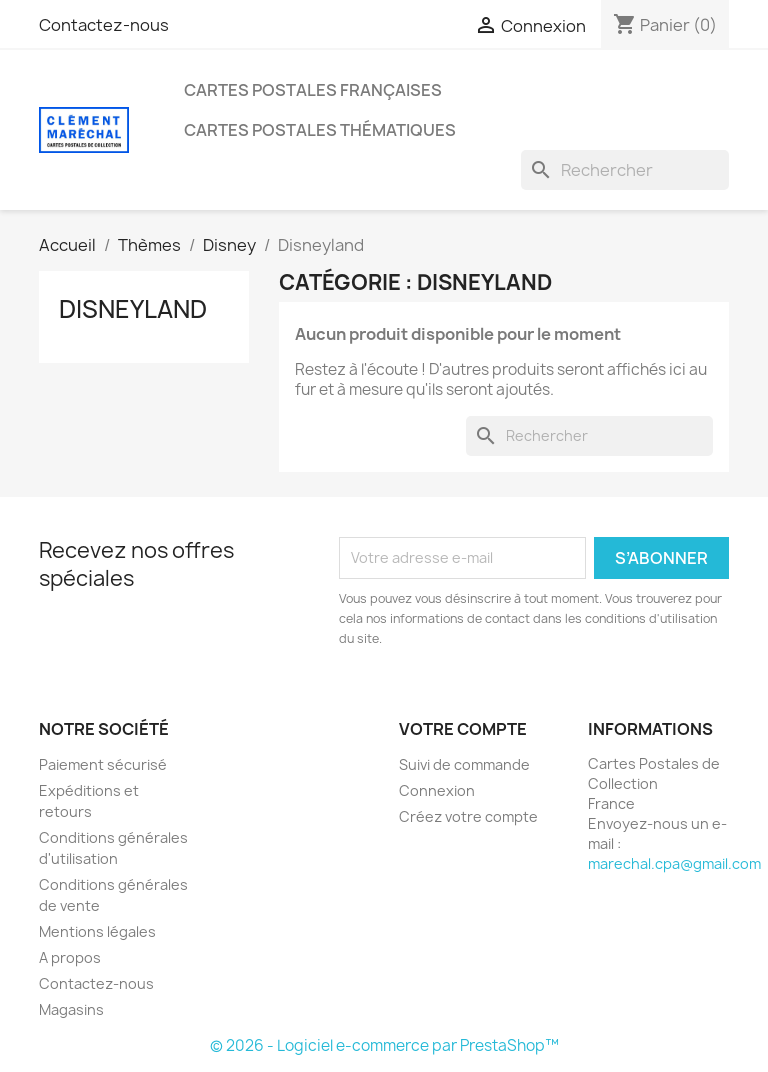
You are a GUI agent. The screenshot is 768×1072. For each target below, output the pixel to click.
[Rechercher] (625, 170)
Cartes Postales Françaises (313, 90)
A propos (70, 957)
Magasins (71, 1009)
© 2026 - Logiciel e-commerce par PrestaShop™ (384, 1045)
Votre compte (463, 729)
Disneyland (133, 309)
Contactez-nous (104, 25)
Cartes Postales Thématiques (320, 130)
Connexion (437, 790)
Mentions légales (97, 931)
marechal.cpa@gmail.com (674, 863)
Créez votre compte (468, 816)
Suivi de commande (464, 764)
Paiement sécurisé (103, 764)
